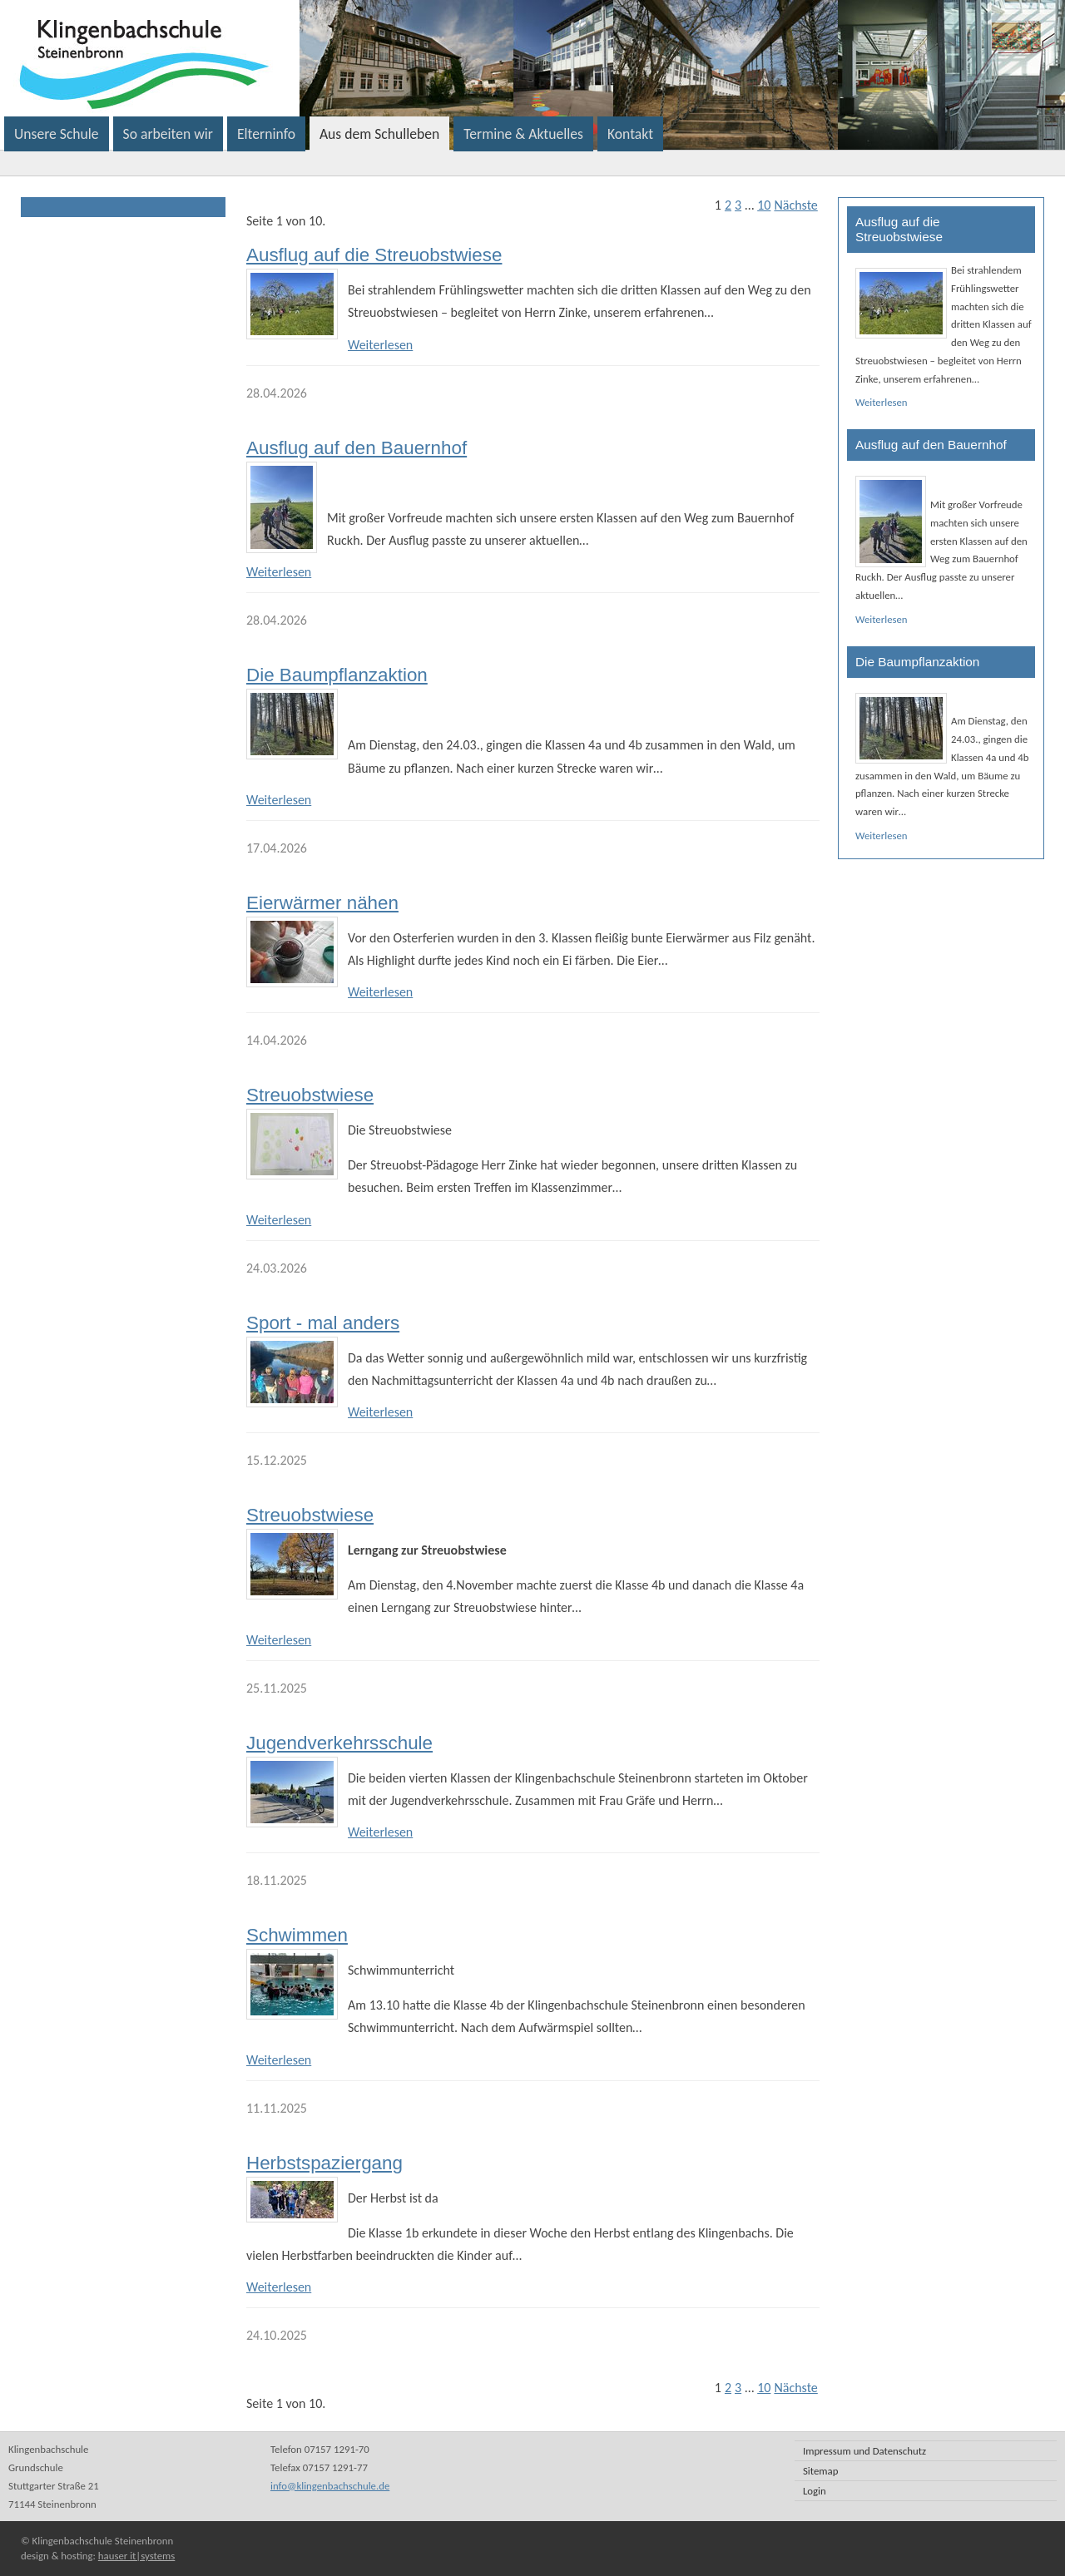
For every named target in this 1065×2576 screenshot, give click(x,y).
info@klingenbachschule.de (329, 2486)
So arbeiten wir (168, 134)
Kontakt (630, 134)
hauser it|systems (136, 2555)
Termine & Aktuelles (523, 134)
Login (814, 2491)
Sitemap (820, 2471)
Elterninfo (266, 134)
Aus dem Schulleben (379, 134)
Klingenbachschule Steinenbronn (352, 58)
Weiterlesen (380, 345)
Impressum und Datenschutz (864, 2451)
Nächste (795, 205)
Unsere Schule (56, 134)
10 (763, 205)
